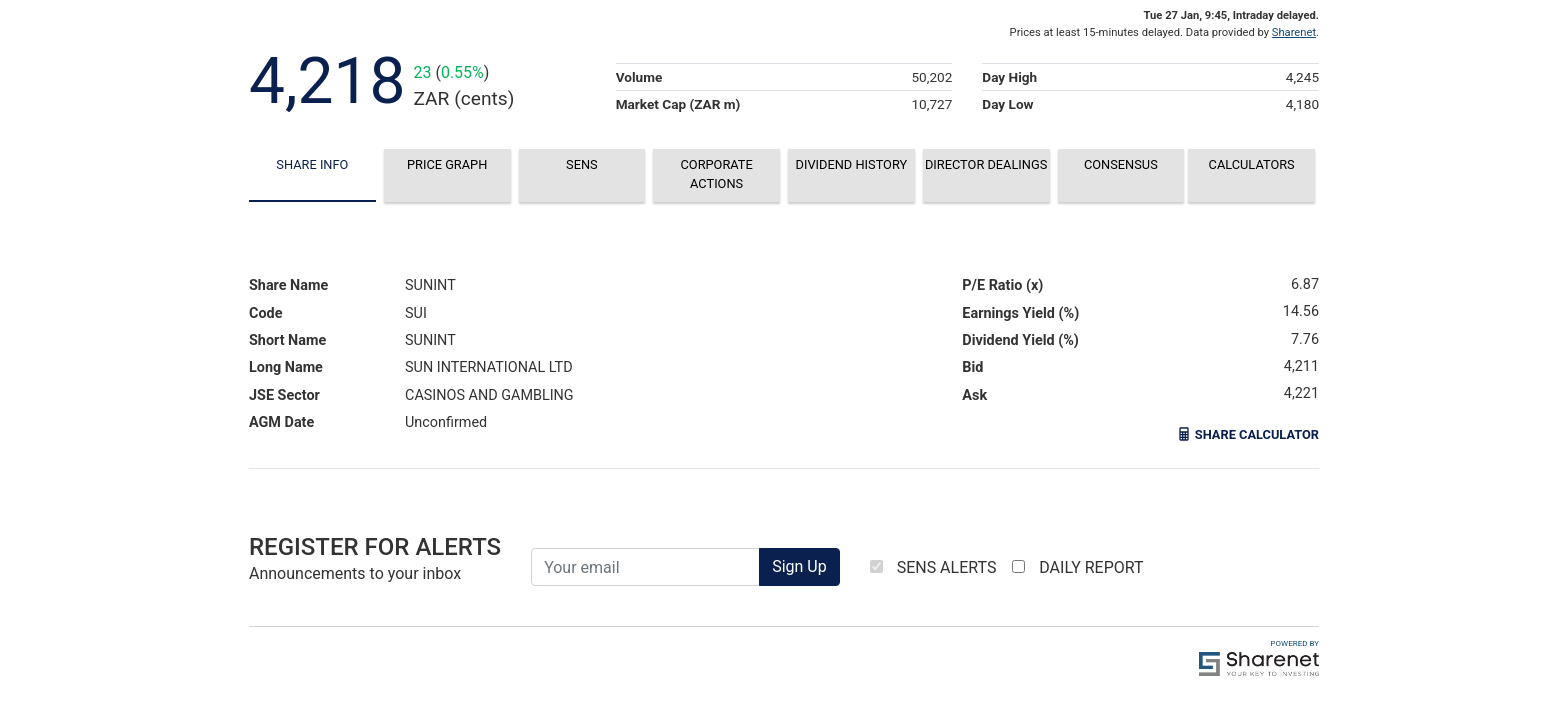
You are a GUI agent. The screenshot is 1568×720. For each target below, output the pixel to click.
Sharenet (1294, 32)
